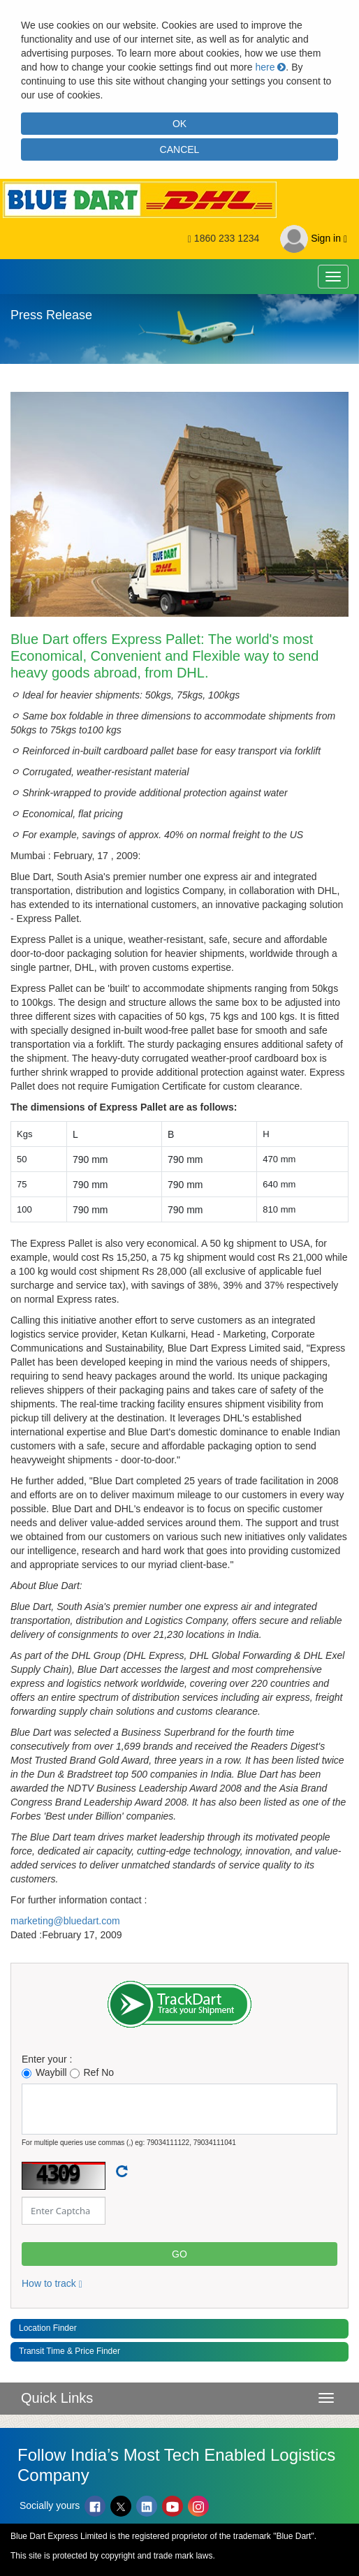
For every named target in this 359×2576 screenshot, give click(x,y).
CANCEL (180, 149)
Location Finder (48, 2328)
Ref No (92, 2073)
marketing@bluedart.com (65, 1920)
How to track (52, 2283)
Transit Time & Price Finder (69, 2351)
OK (179, 123)
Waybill (44, 2073)
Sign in (313, 239)
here (270, 67)
